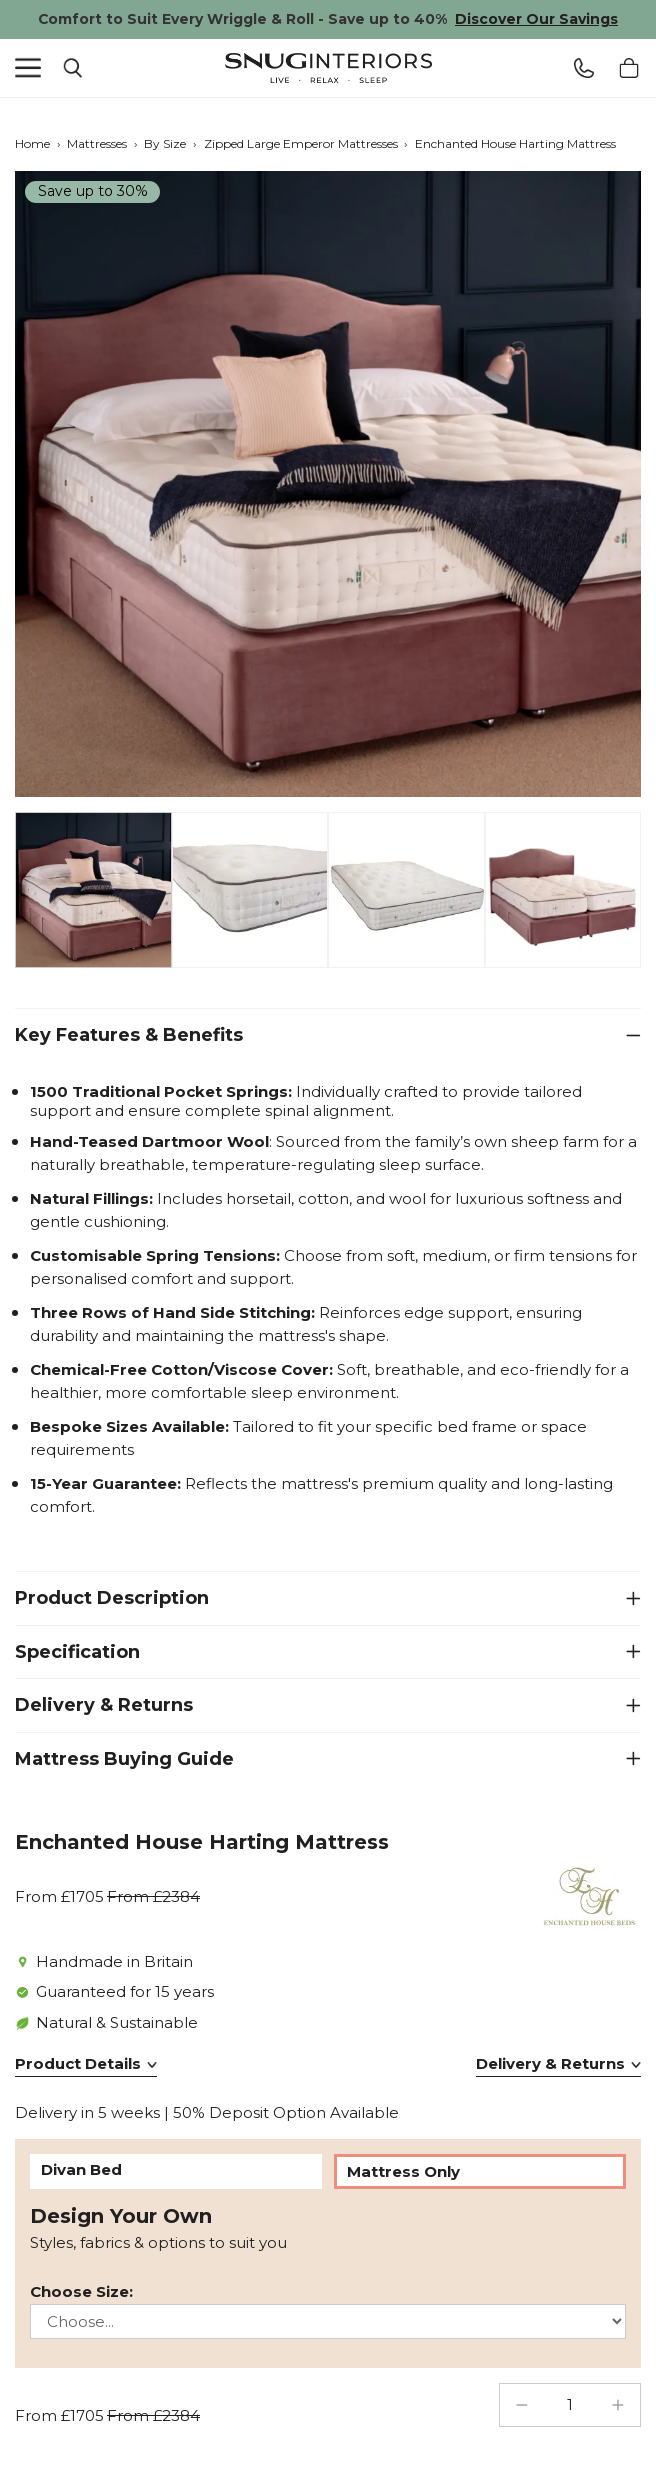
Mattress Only (403, 2171)
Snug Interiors (328, 68)
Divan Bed (81, 2169)
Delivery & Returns (104, 1705)
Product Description (112, 1598)
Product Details (78, 2063)
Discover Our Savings (536, 19)
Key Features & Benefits (129, 1035)
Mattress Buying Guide (124, 1759)
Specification (77, 1652)
